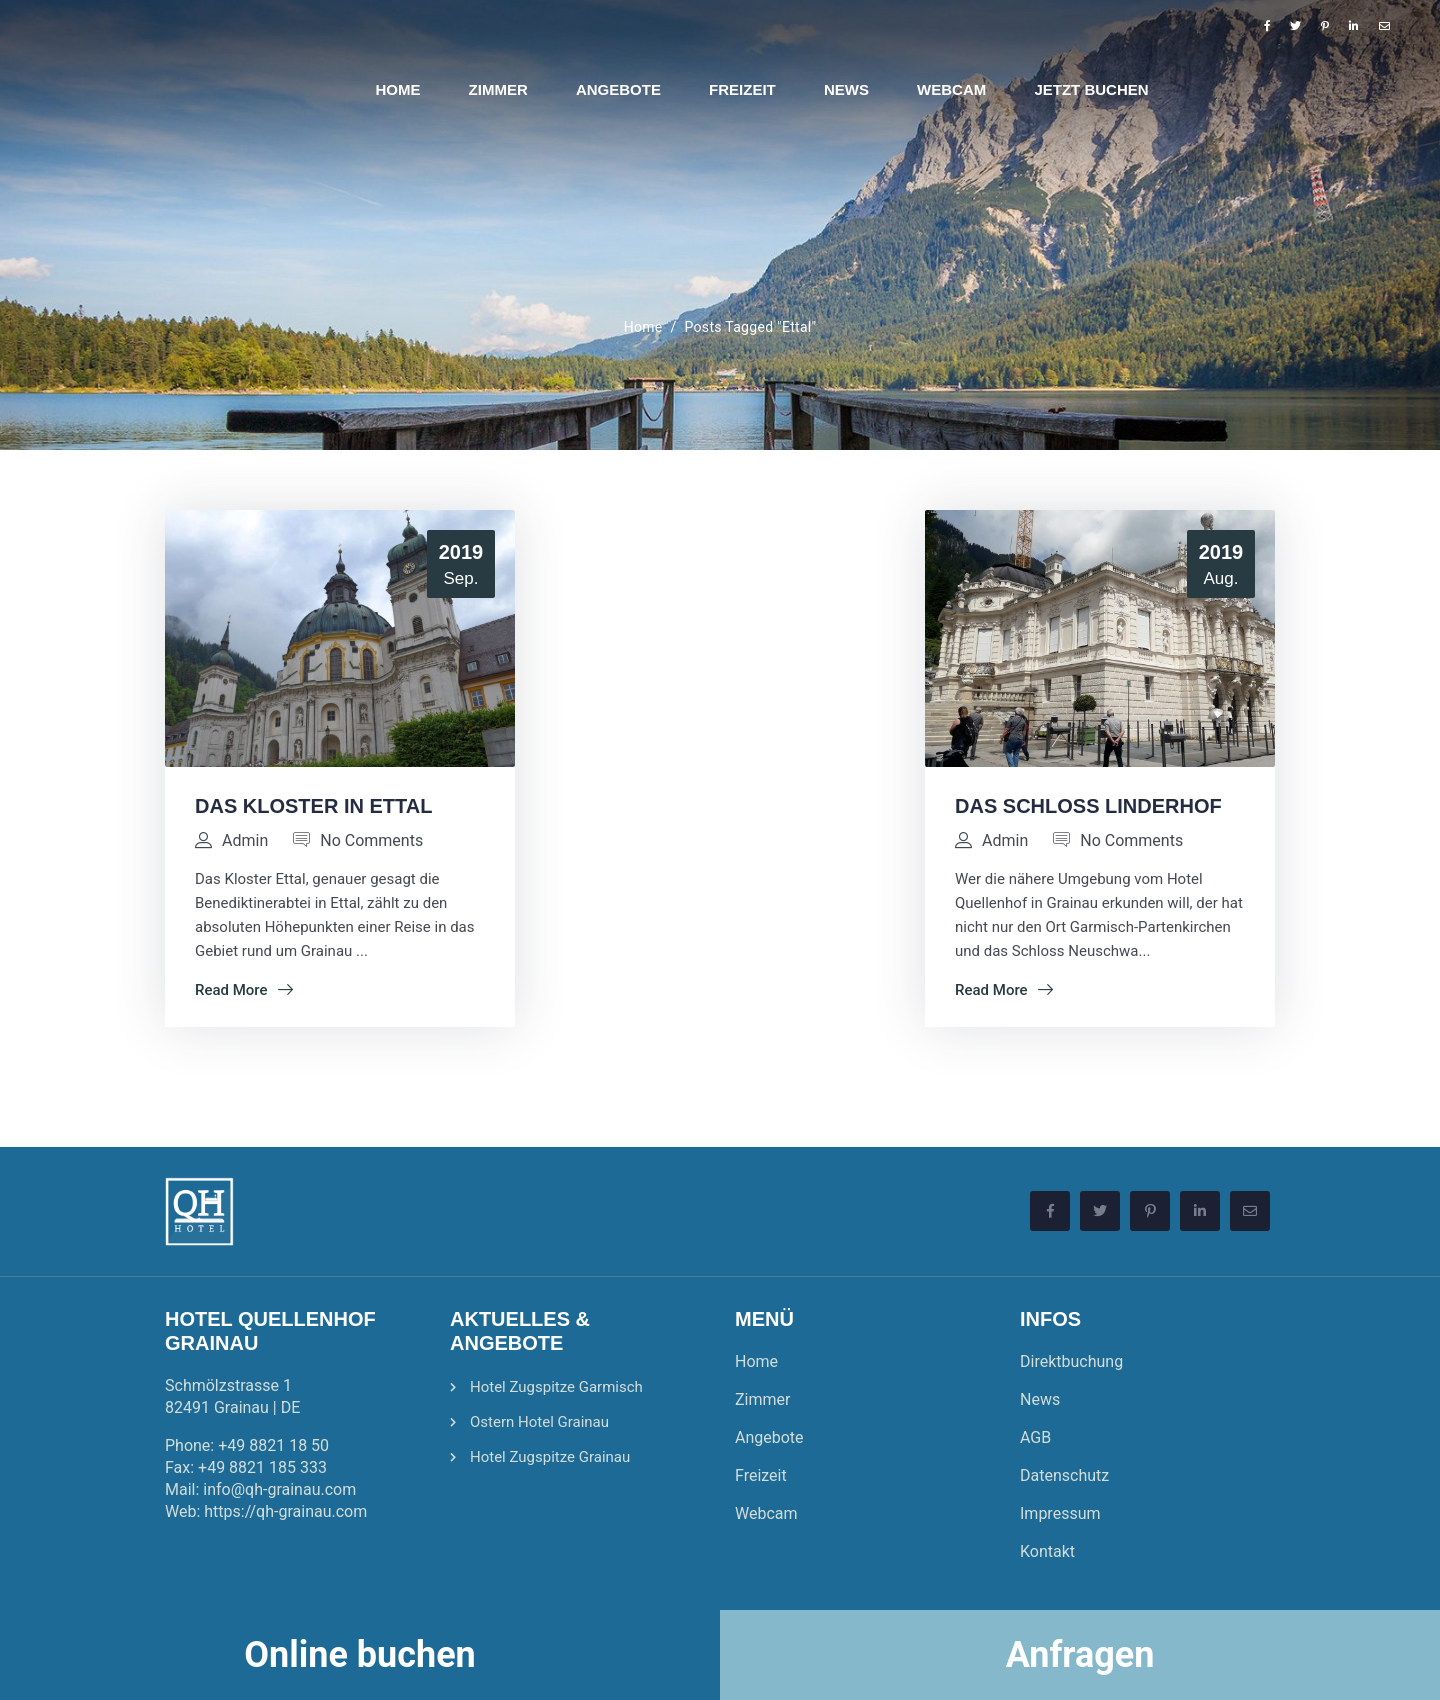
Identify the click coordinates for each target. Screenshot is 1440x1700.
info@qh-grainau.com (279, 1489)
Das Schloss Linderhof (1088, 806)
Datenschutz (1064, 1475)
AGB (1035, 1437)
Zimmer (762, 1399)
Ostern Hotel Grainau (539, 1422)
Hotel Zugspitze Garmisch (556, 1387)
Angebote (769, 1437)
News (1040, 1399)
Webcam (766, 1513)
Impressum (1060, 1513)
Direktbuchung (1071, 1361)
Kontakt (1047, 1551)
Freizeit (761, 1475)
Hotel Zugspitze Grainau (550, 1457)
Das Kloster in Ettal (313, 806)
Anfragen (1080, 1655)
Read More (244, 990)
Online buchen (360, 1655)
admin (245, 840)
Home (643, 327)
